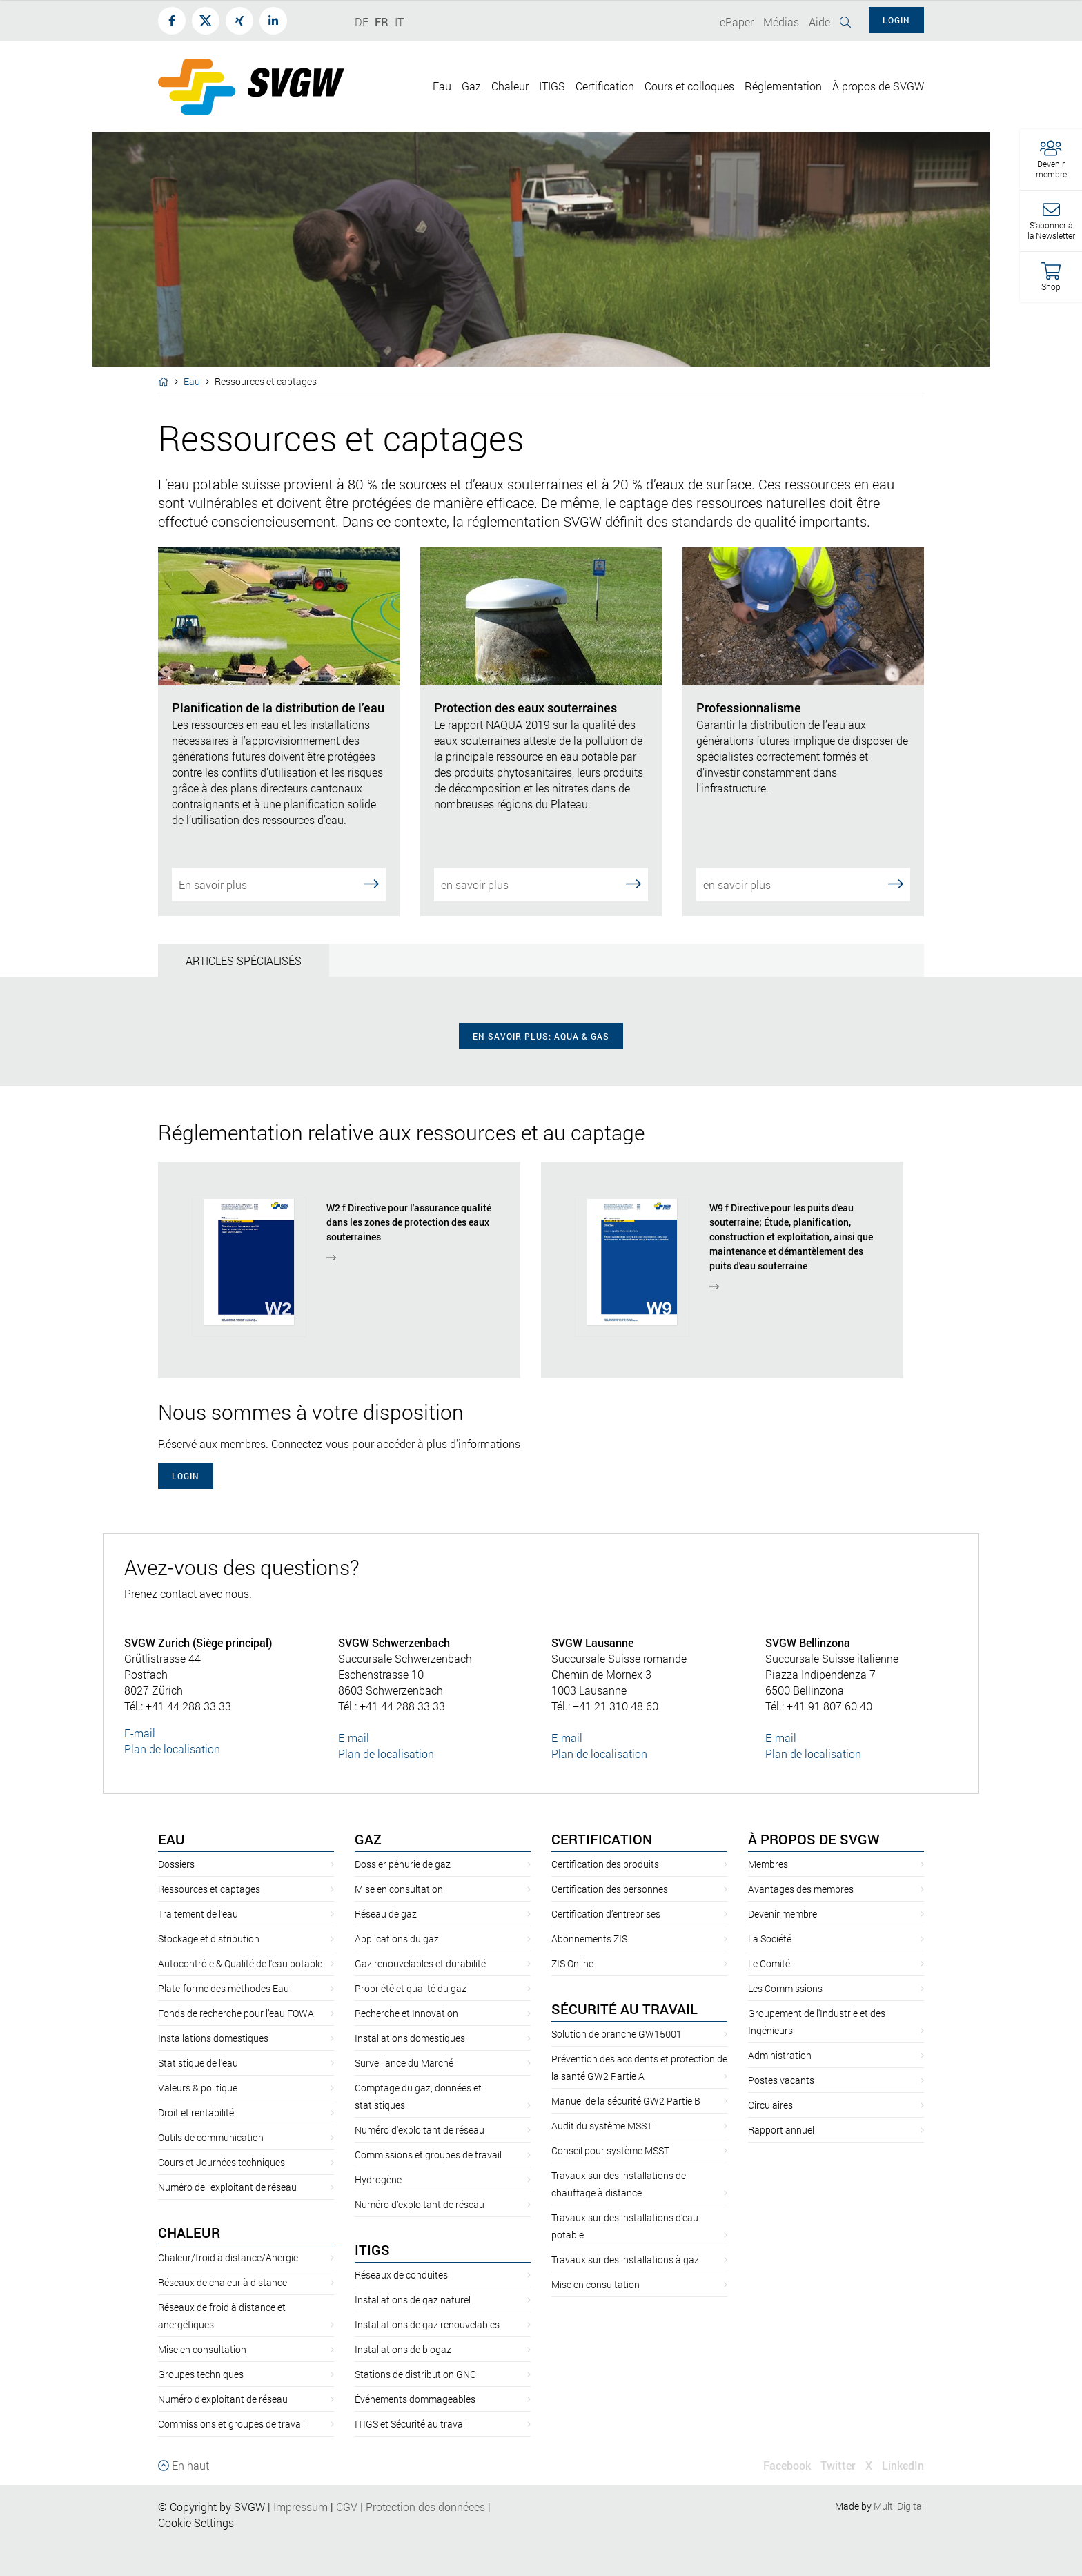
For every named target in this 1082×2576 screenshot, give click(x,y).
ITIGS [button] (552, 86)
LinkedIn (903, 2465)
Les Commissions (785, 1988)
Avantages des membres (801, 1888)
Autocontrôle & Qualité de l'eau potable (240, 1963)
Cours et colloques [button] (689, 86)
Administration (780, 2055)
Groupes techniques (201, 2374)
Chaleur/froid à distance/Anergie (228, 2257)
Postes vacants (781, 2080)
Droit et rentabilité (196, 2112)
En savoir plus (279, 883)
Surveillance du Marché (404, 2062)
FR (381, 21)
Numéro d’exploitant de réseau (223, 2399)
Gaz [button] (471, 86)
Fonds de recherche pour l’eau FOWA (236, 2013)
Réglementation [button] (783, 86)
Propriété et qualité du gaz (410, 1988)
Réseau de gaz (386, 1913)
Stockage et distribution (208, 1938)
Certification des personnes (609, 1888)
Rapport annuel (781, 2129)
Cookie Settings (196, 2522)
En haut (183, 2465)
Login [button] (896, 20)
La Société (769, 1938)
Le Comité (769, 1963)
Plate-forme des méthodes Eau (223, 1988)
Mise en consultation (202, 2349)
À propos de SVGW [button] (878, 86)
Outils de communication (211, 2137)
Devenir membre (782, 1913)
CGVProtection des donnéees (410, 2506)
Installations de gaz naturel (413, 2299)
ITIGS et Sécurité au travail (411, 2423)
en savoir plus (541, 883)
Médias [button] (781, 21)
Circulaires (770, 2104)
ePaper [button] (737, 21)
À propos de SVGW (814, 1839)
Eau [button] (442, 86)
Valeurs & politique (197, 2087)
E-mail (139, 1733)
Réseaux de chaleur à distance (222, 2282)
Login (185, 1475)
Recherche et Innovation (406, 2013)
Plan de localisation (172, 1748)
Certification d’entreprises (605, 1913)
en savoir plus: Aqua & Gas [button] (541, 1036)
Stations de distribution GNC (415, 2374)
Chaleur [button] (510, 86)
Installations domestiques (213, 2038)
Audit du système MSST (601, 2125)
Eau (192, 381)
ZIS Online (572, 1963)
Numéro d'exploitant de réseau (419, 2129)
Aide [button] (819, 21)
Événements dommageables (415, 2399)
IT (399, 21)
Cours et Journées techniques (221, 2162)
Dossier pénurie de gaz (403, 1864)
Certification (601, 1839)
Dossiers (176, 1864)
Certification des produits (605, 1864)
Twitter (838, 2465)
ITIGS (372, 2249)
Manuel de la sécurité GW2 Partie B (625, 2100)
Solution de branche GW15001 (616, 2033)
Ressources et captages (209, 1888)
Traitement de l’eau (198, 1913)
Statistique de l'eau (198, 2062)
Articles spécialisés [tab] (244, 960)
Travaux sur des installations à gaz (625, 2259)
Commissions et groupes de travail (231, 2423)
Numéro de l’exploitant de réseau (227, 2187)
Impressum (300, 2506)
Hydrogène (378, 2179)
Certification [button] (605, 86)
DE (361, 21)
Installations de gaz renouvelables (427, 2324)
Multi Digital (899, 2505)
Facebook (787, 2465)
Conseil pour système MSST (610, 2150)
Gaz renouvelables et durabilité (420, 1963)
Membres (768, 1864)
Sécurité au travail (624, 2009)
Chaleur (189, 2232)
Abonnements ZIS (589, 1938)
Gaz (368, 1839)
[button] (1051, 160)
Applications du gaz (397, 1938)
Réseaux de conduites (401, 2274)
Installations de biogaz (403, 2349)
